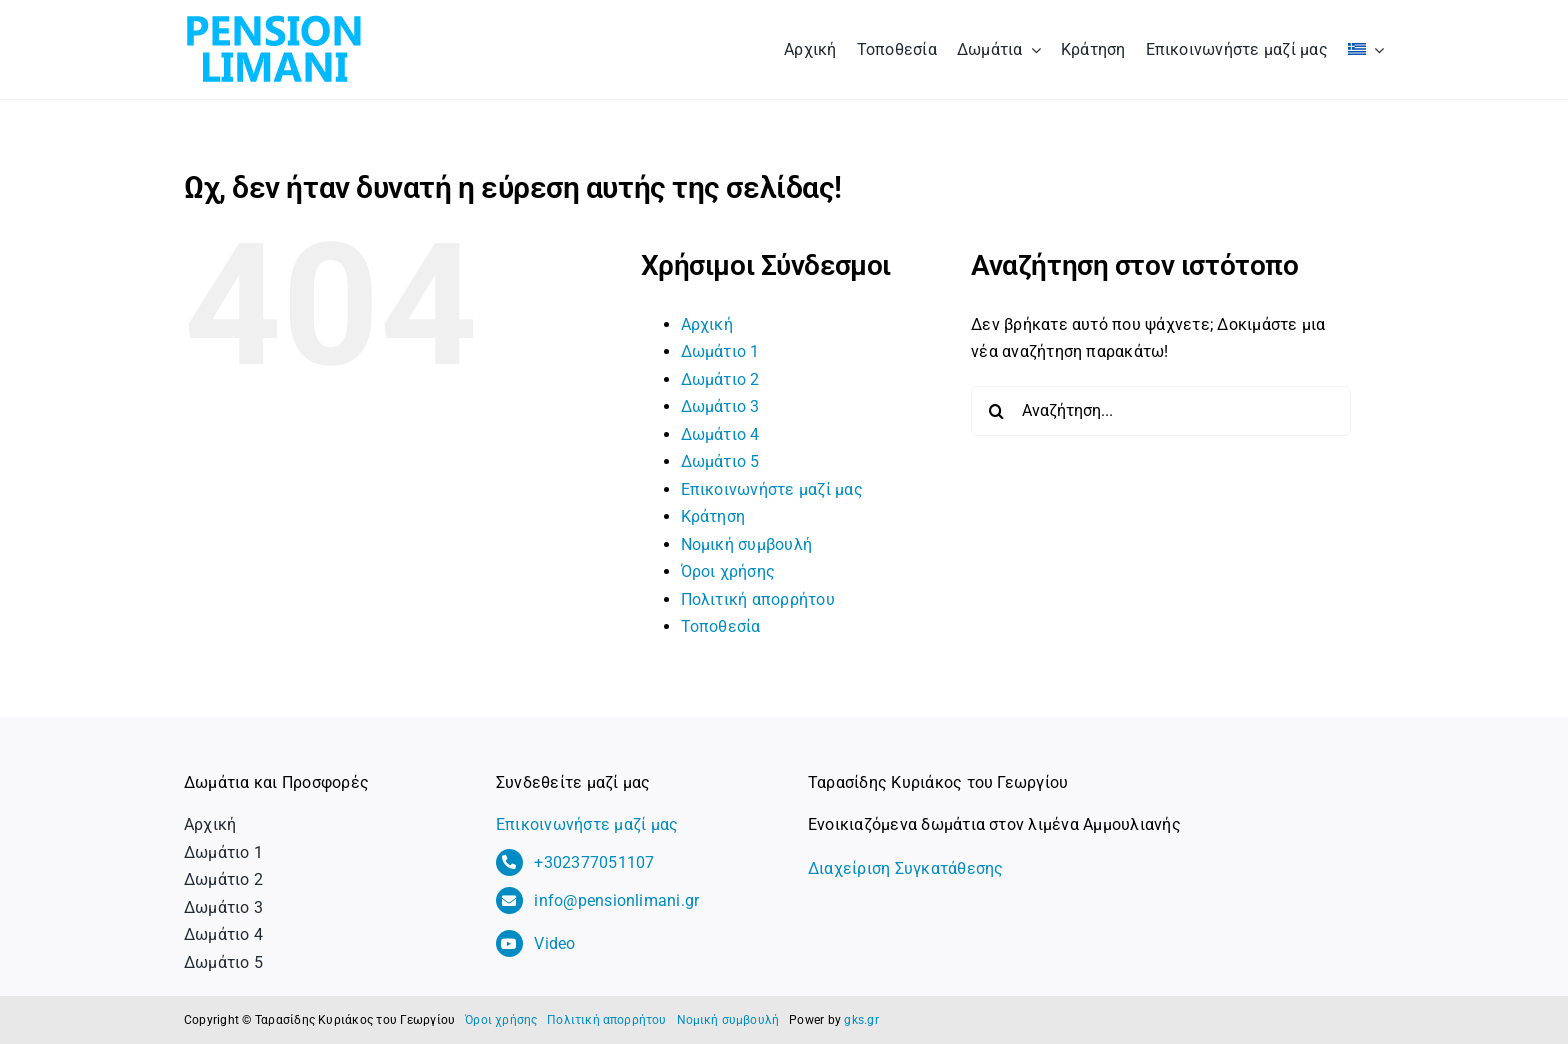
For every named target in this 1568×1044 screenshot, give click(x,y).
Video (554, 943)
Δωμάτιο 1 (720, 351)
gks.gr (861, 1020)
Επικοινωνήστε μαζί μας (772, 489)
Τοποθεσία (721, 626)
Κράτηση (713, 516)
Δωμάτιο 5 (720, 461)
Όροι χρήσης (728, 571)
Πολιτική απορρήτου (758, 599)
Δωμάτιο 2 (720, 379)
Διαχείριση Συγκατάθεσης (906, 868)
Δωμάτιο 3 (720, 406)
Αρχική (707, 324)
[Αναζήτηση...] (1161, 411)
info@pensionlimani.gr (616, 900)
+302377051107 (594, 862)
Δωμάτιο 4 (720, 434)
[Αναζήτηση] (996, 411)
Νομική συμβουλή (747, 544)
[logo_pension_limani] (274, 17)
